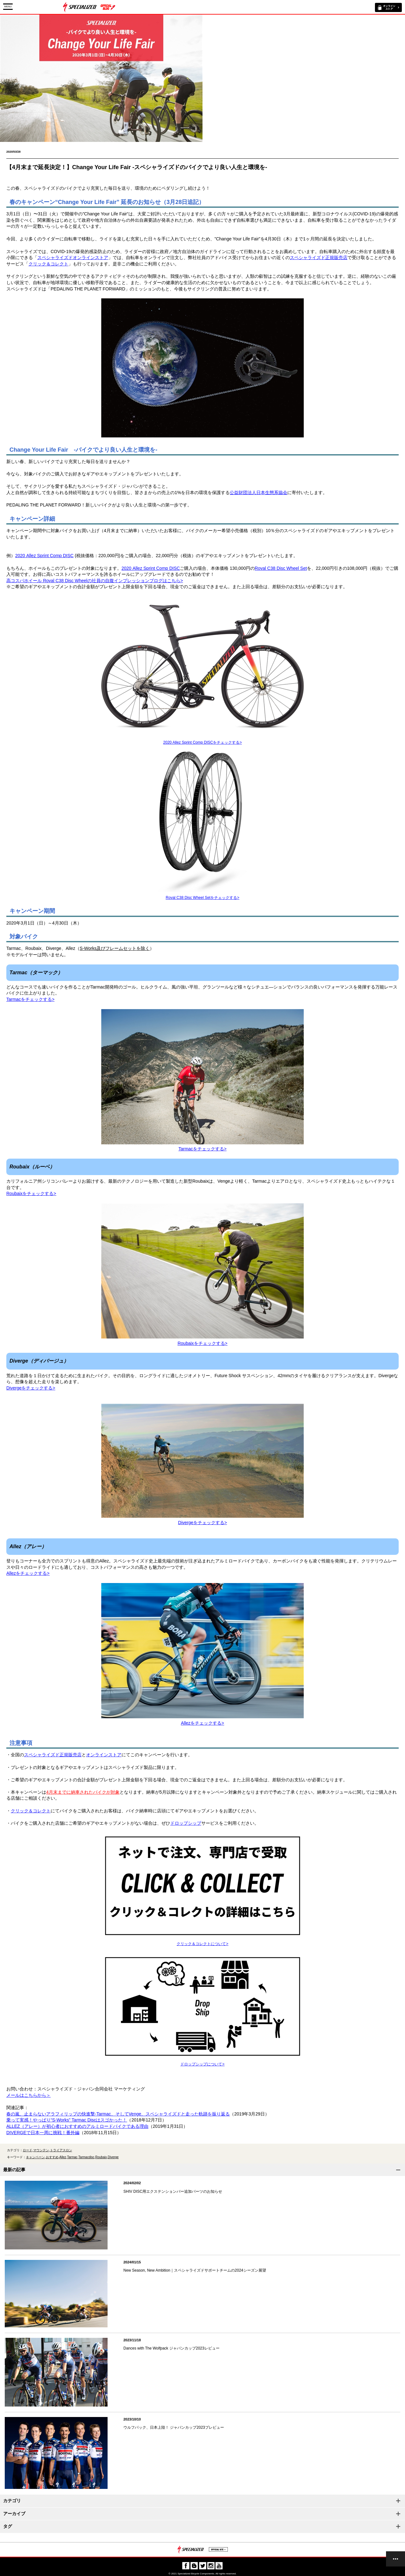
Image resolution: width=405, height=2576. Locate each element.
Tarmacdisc (86, 2157)
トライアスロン (61, 2150)
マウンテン (41, 2150)
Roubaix (101, 2157)
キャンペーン (35, 2157)
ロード (27, 2150)
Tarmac (72, 2157)
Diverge (113, 2157)
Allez (62, 2157)
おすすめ (52, 2157)
